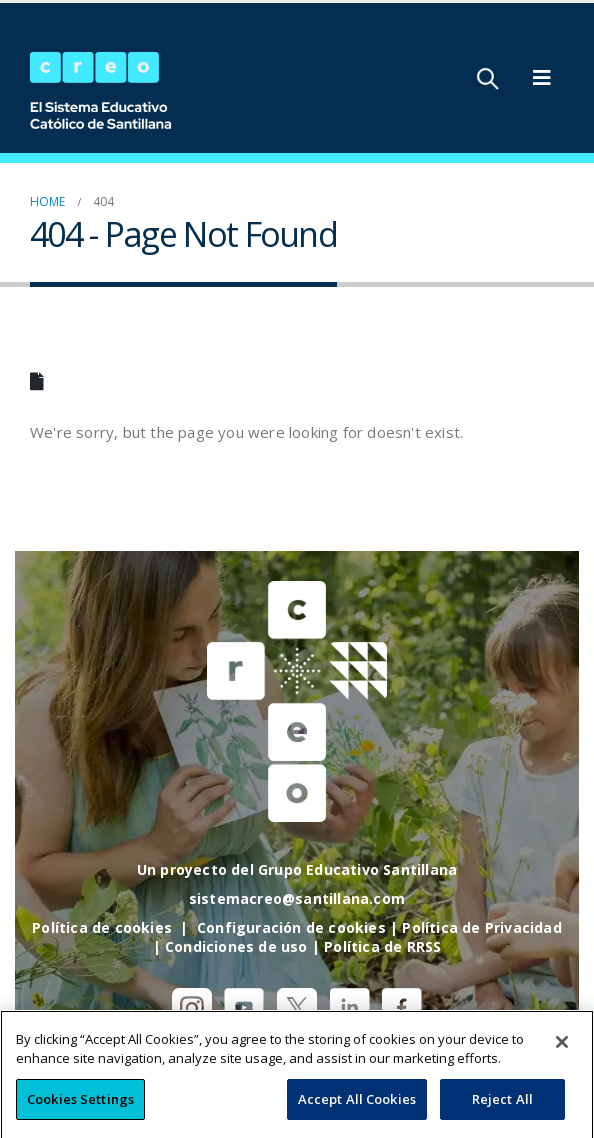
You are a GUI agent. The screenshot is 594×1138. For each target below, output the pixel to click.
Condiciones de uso (236, 946)
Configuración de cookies (291, 927)
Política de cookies (102, 927)
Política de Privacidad (481, 927)
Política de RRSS (382, 946)
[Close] (562, 1061)
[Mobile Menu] (542, 78)
